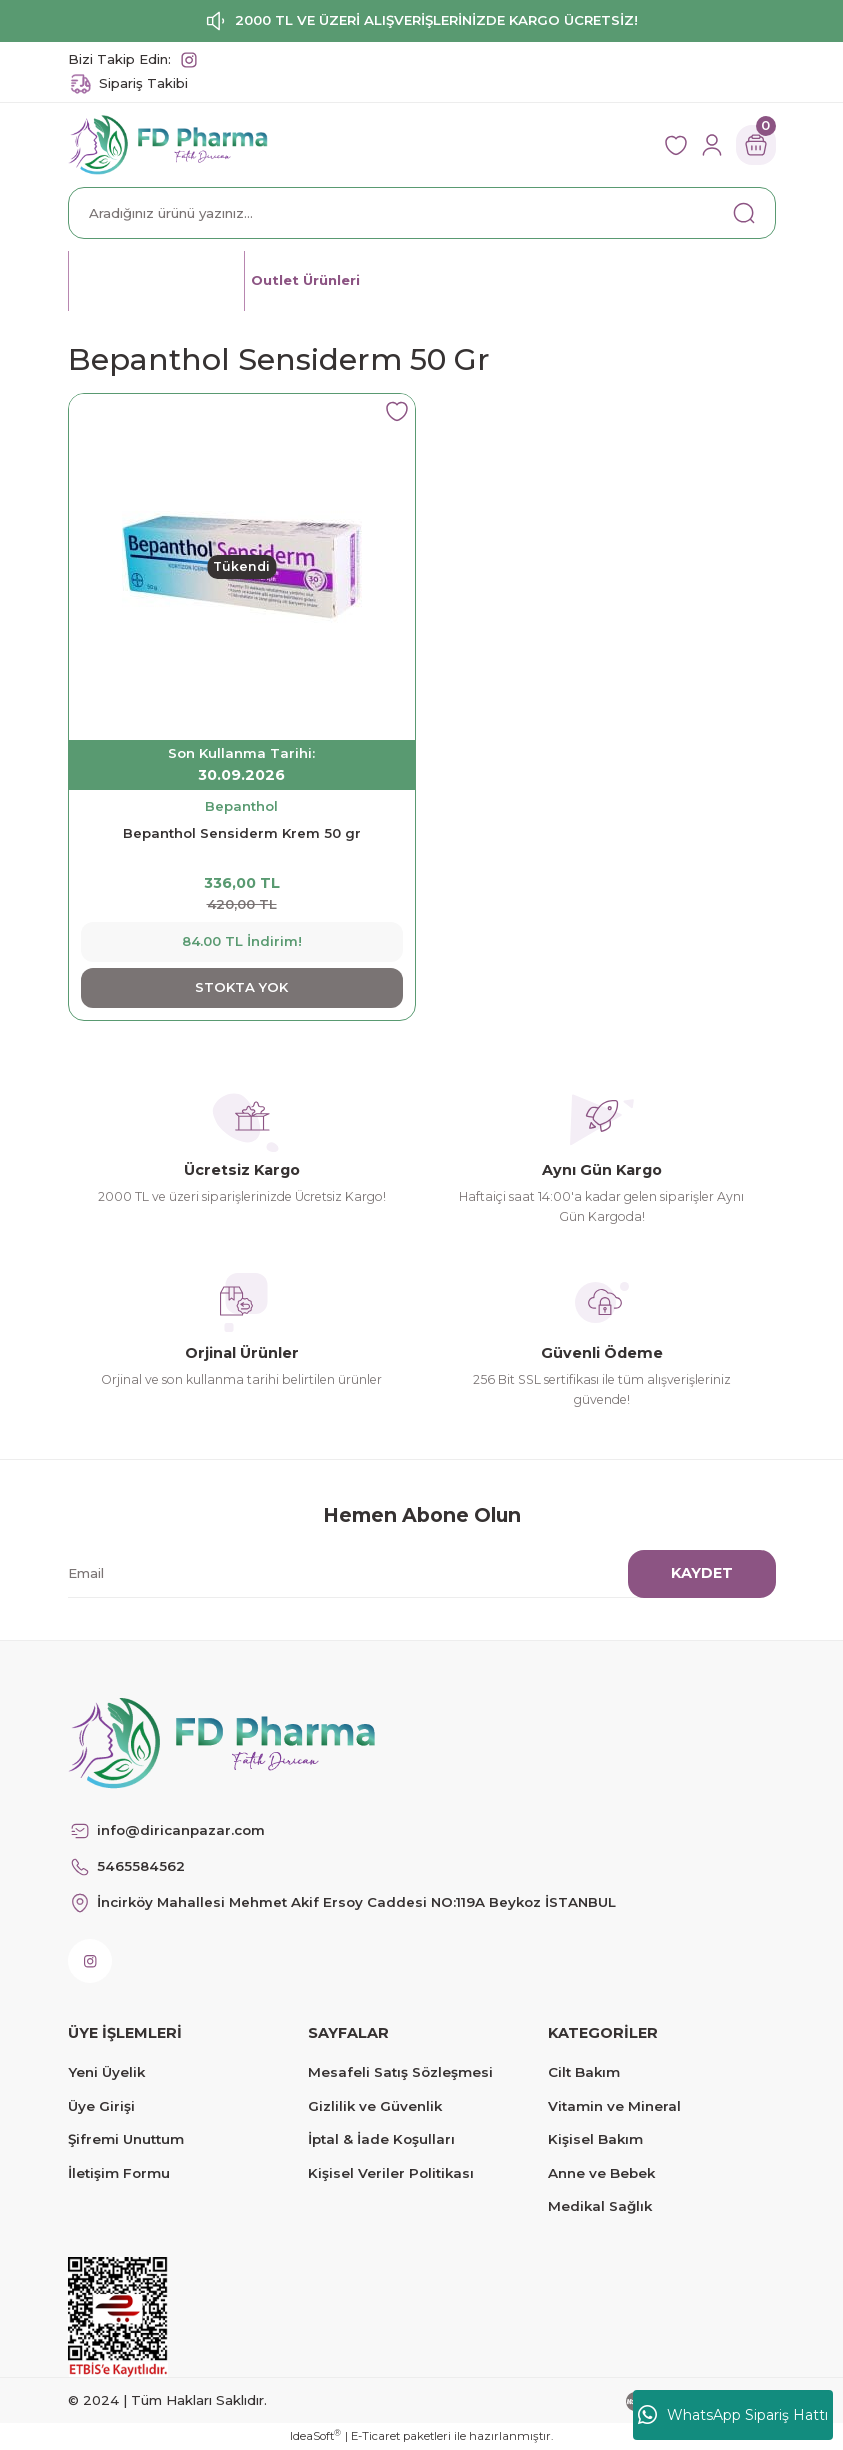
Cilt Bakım (584, 2072)
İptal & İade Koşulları (381, 2139)
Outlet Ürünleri (306, 280)
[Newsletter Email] (410, 1574)
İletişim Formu (119, 2173)
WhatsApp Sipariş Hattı (733, 2415)
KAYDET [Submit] (702, 1573)
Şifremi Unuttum (126, 2139)
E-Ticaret (375, 2436)
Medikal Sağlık (600, 2206)
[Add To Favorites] (397, 412)
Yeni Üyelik (106, 2072)
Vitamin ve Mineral (614, 2106)
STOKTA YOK (242, 987)
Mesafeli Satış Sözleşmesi (400, 2072)
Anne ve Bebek (601, 2173)
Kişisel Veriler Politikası (391, 2173)
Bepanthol (241, 806)
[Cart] (756, 145)
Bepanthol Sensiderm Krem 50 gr (242, 833)
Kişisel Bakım (595, 2139)
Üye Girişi (101, 2106)
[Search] (422, 213)
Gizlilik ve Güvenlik (375, 2106)
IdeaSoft (315, 2435)
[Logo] (168, 144)
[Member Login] (712, 145)
